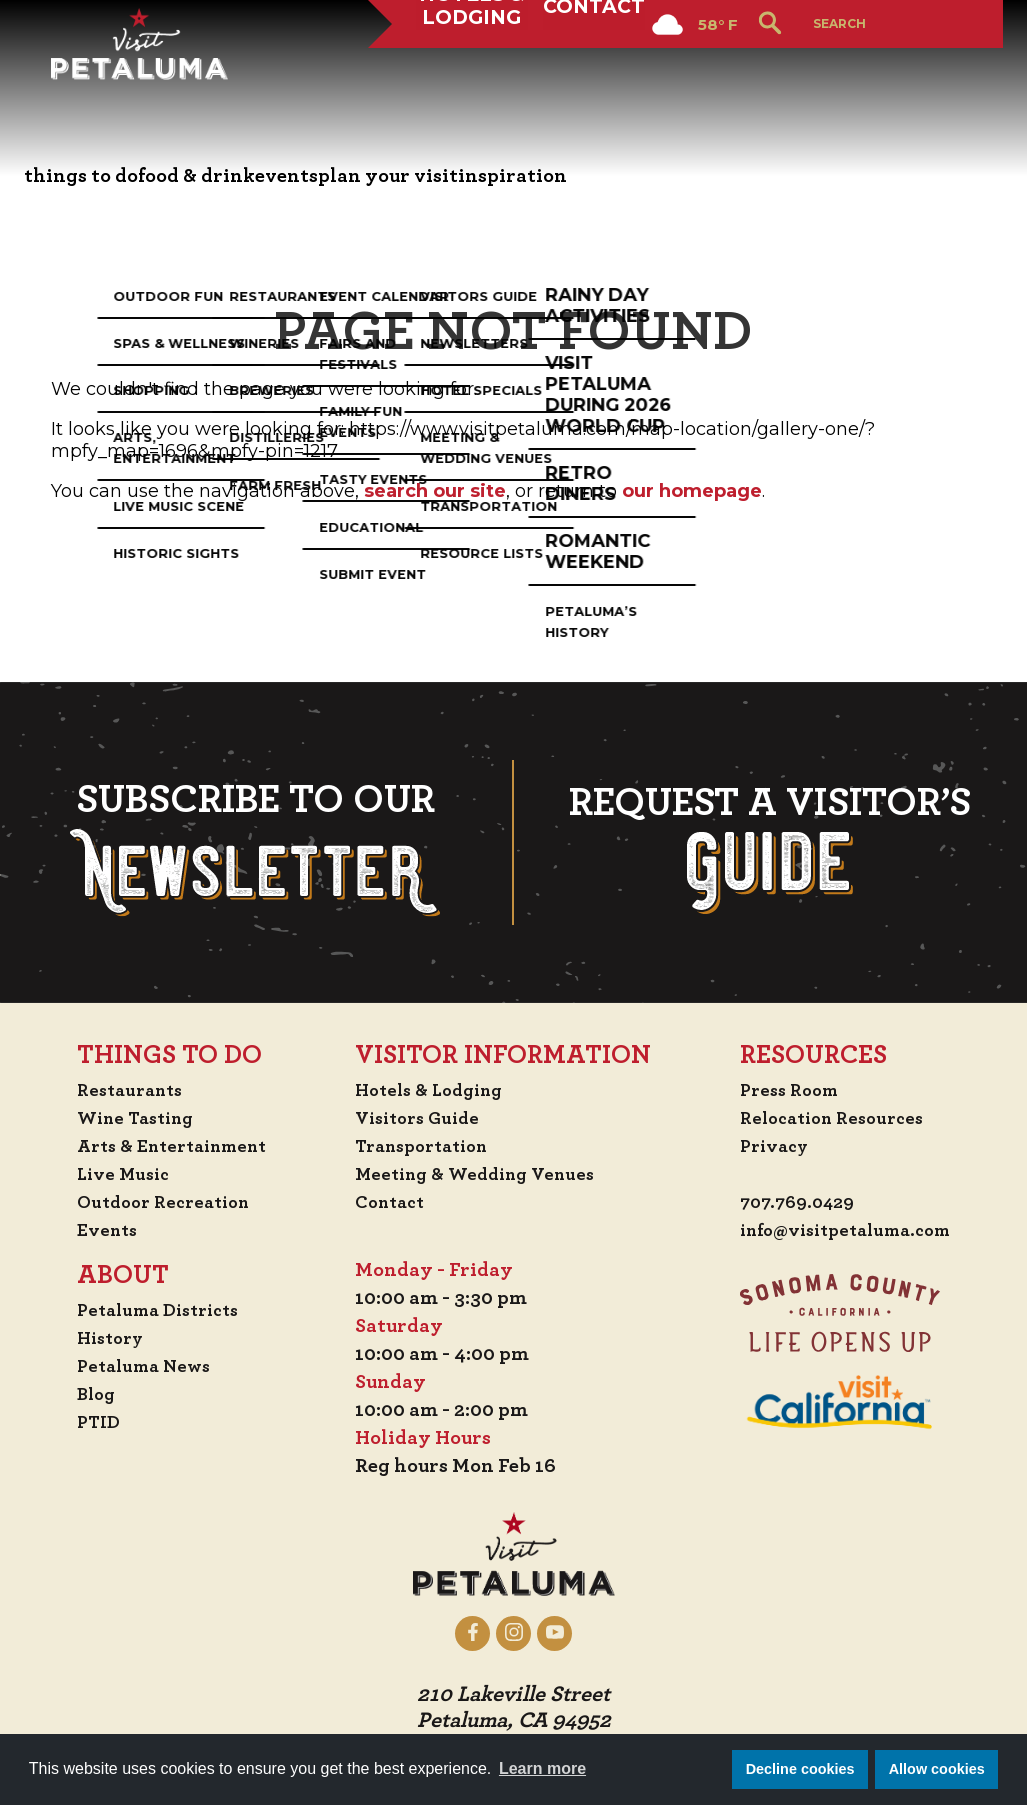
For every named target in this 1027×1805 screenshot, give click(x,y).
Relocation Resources (824, 1118)
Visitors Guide (421, 1118)
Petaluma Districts (158, 1310)
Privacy (762, 1146)
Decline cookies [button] (800, 1769)
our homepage (692, 491)
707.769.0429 (787, 1204)
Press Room (778, 1090)
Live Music (119, 1174)
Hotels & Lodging (473, 74)
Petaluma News (142, 1366)
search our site (435, 491)
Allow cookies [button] (937, 1769)
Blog (91, 1394)
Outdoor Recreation (163, 1202)
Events (102, 1230)
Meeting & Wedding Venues (482, 1174)
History (107, 1338)
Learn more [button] (542, 1768)
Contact (602, 74)
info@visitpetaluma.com (841, 1232)
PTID (93, 1422)
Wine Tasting (134, 1118)
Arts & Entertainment (174, 1146)
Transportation (427, 1146)
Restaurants (127, 1090)
